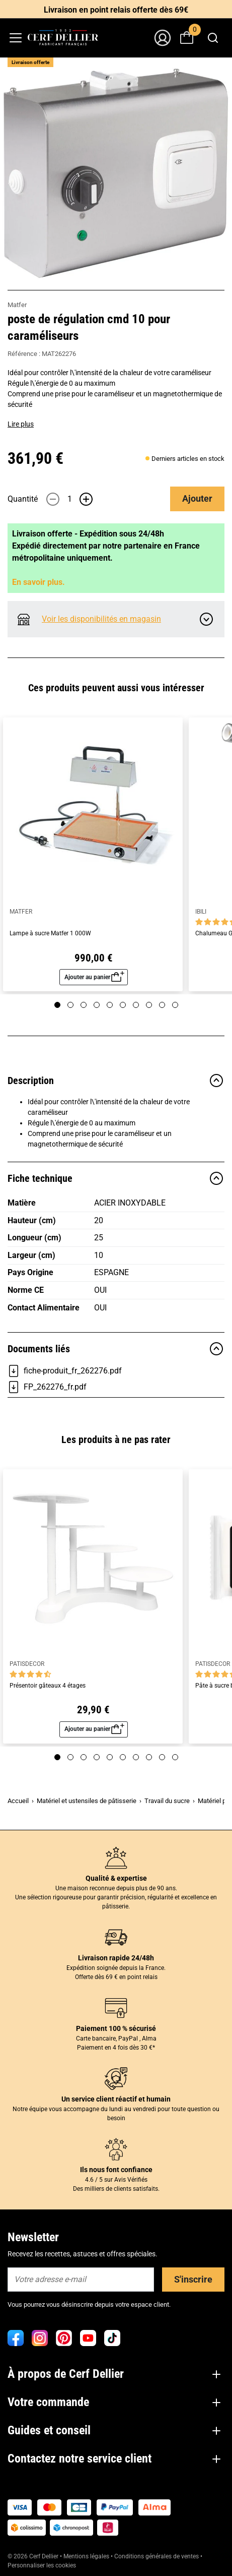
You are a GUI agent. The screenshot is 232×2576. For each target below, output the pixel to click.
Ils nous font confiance (116, 2170)
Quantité (23, 499)
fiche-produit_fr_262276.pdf (65, 1371)
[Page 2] (70, 1005)
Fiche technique (116, 1178)
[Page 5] (110, 1005)
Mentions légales (86, 2556)
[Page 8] (149, 1005)
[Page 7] (136, 1005)
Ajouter (197, 498)
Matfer (17, 305)
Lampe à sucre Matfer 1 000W (50, 933)
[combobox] (212, 38)
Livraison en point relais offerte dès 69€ (116, 10)
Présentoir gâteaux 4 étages (48, 1686)
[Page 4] (97, 1005)
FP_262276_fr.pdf (47, 1387)
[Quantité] (69, 499)
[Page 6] (123, 1005)
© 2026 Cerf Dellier (34, 2556)
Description (116, 1080)
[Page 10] (175, 1005)
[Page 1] (57, 1005)
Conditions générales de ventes (156, 2556)
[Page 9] (162, 1005)
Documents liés (116, 1349)
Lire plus (21, 424)
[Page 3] (84, 1005)
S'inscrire (193, 2279)
